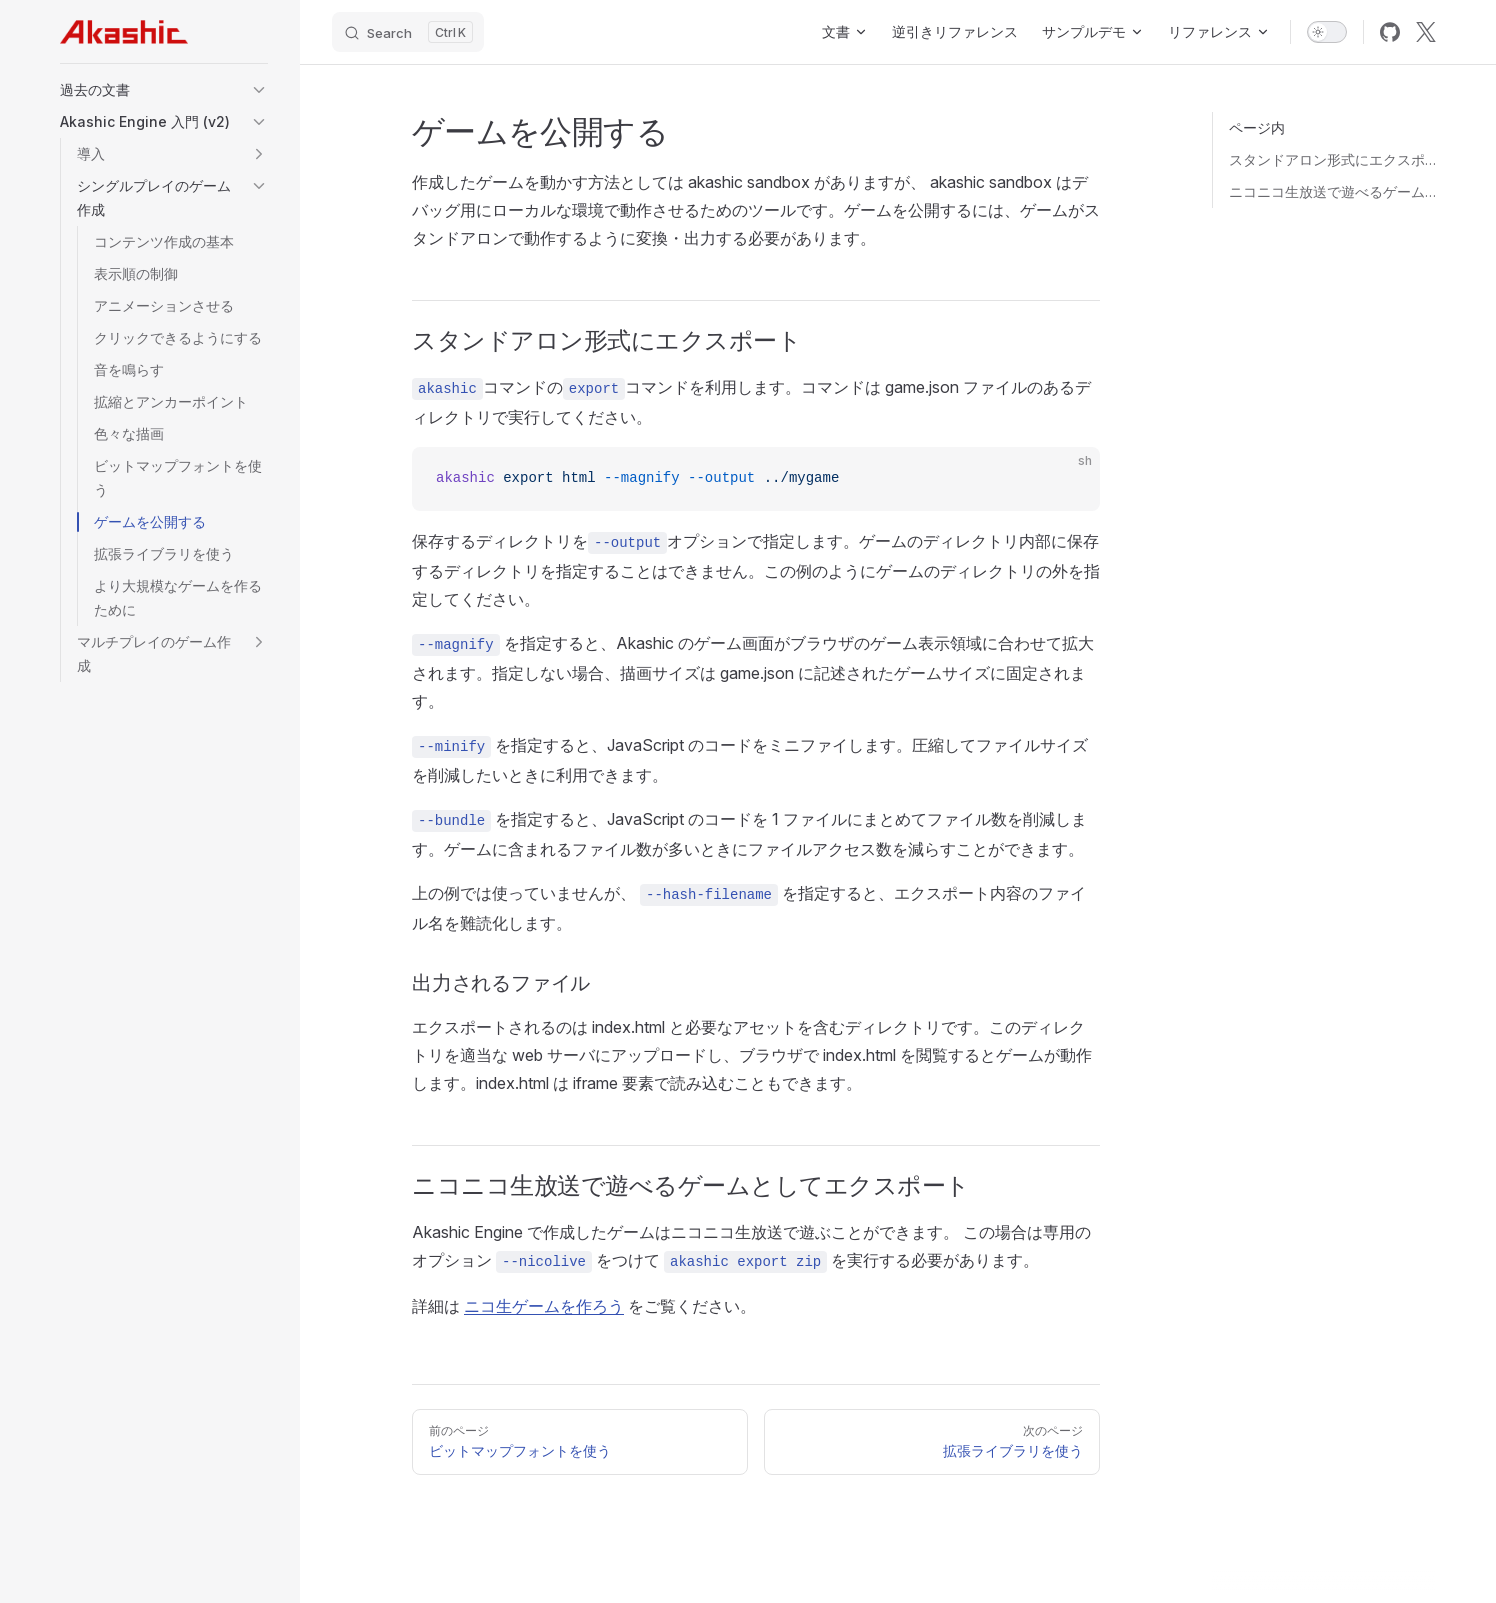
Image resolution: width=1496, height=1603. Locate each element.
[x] (1426, 32)
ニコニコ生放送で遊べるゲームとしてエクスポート (1332, 191)
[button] (164, 90)
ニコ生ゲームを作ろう (544, 1306)
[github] (1390, 32)
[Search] (408, 32)
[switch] (1327, 32)
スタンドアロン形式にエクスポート (1332, 159)
